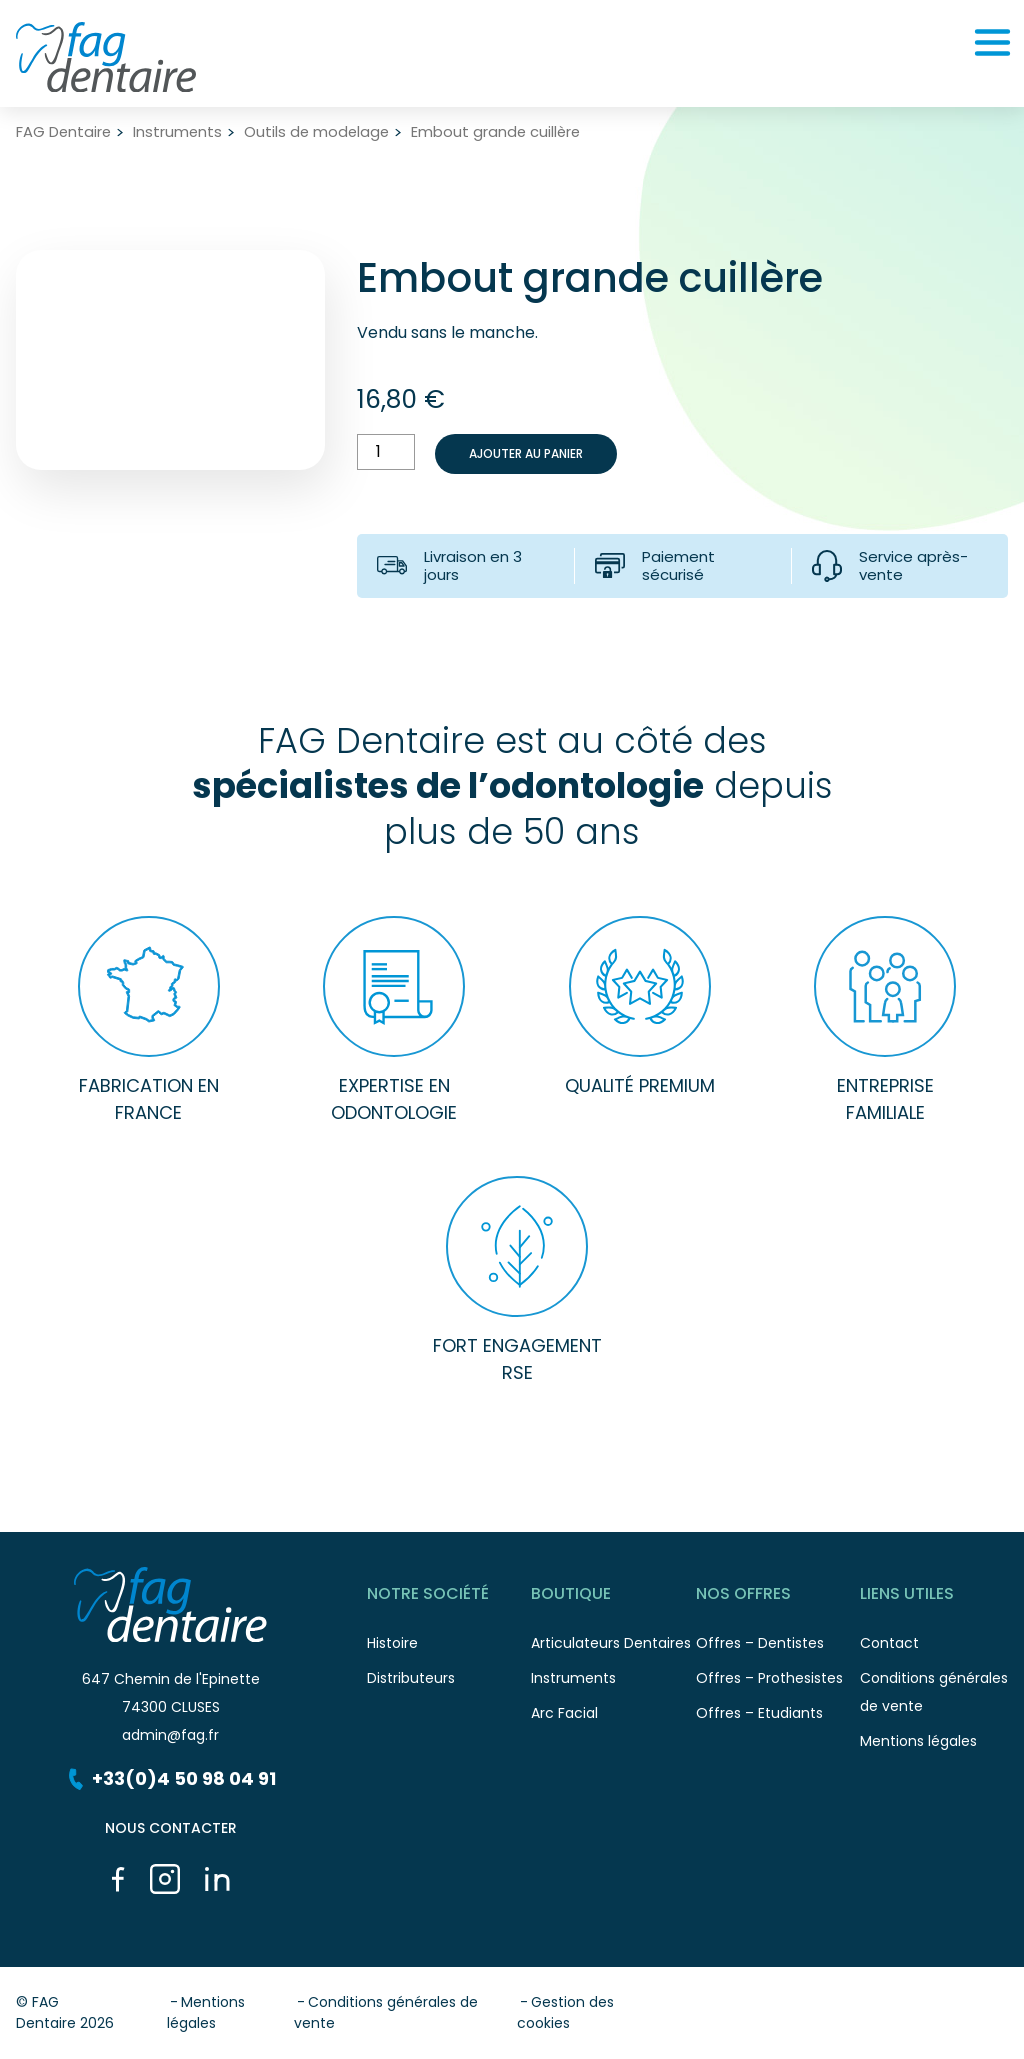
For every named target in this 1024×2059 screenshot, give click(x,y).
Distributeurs (449, 1683)
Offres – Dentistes (778, 1648)
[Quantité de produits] (386, 452)
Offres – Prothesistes (778, 1683)
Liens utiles (942, 1597)
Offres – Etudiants (778, 1718)
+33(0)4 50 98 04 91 (170, 1778)
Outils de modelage (316, 132)
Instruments (177, 132)
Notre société (449, 1597)
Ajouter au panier (526, 453)
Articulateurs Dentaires (613, 1648)
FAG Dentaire (63, 132)
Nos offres (778, 1597)
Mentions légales (942, 1746)
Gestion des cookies (565, 2012)
